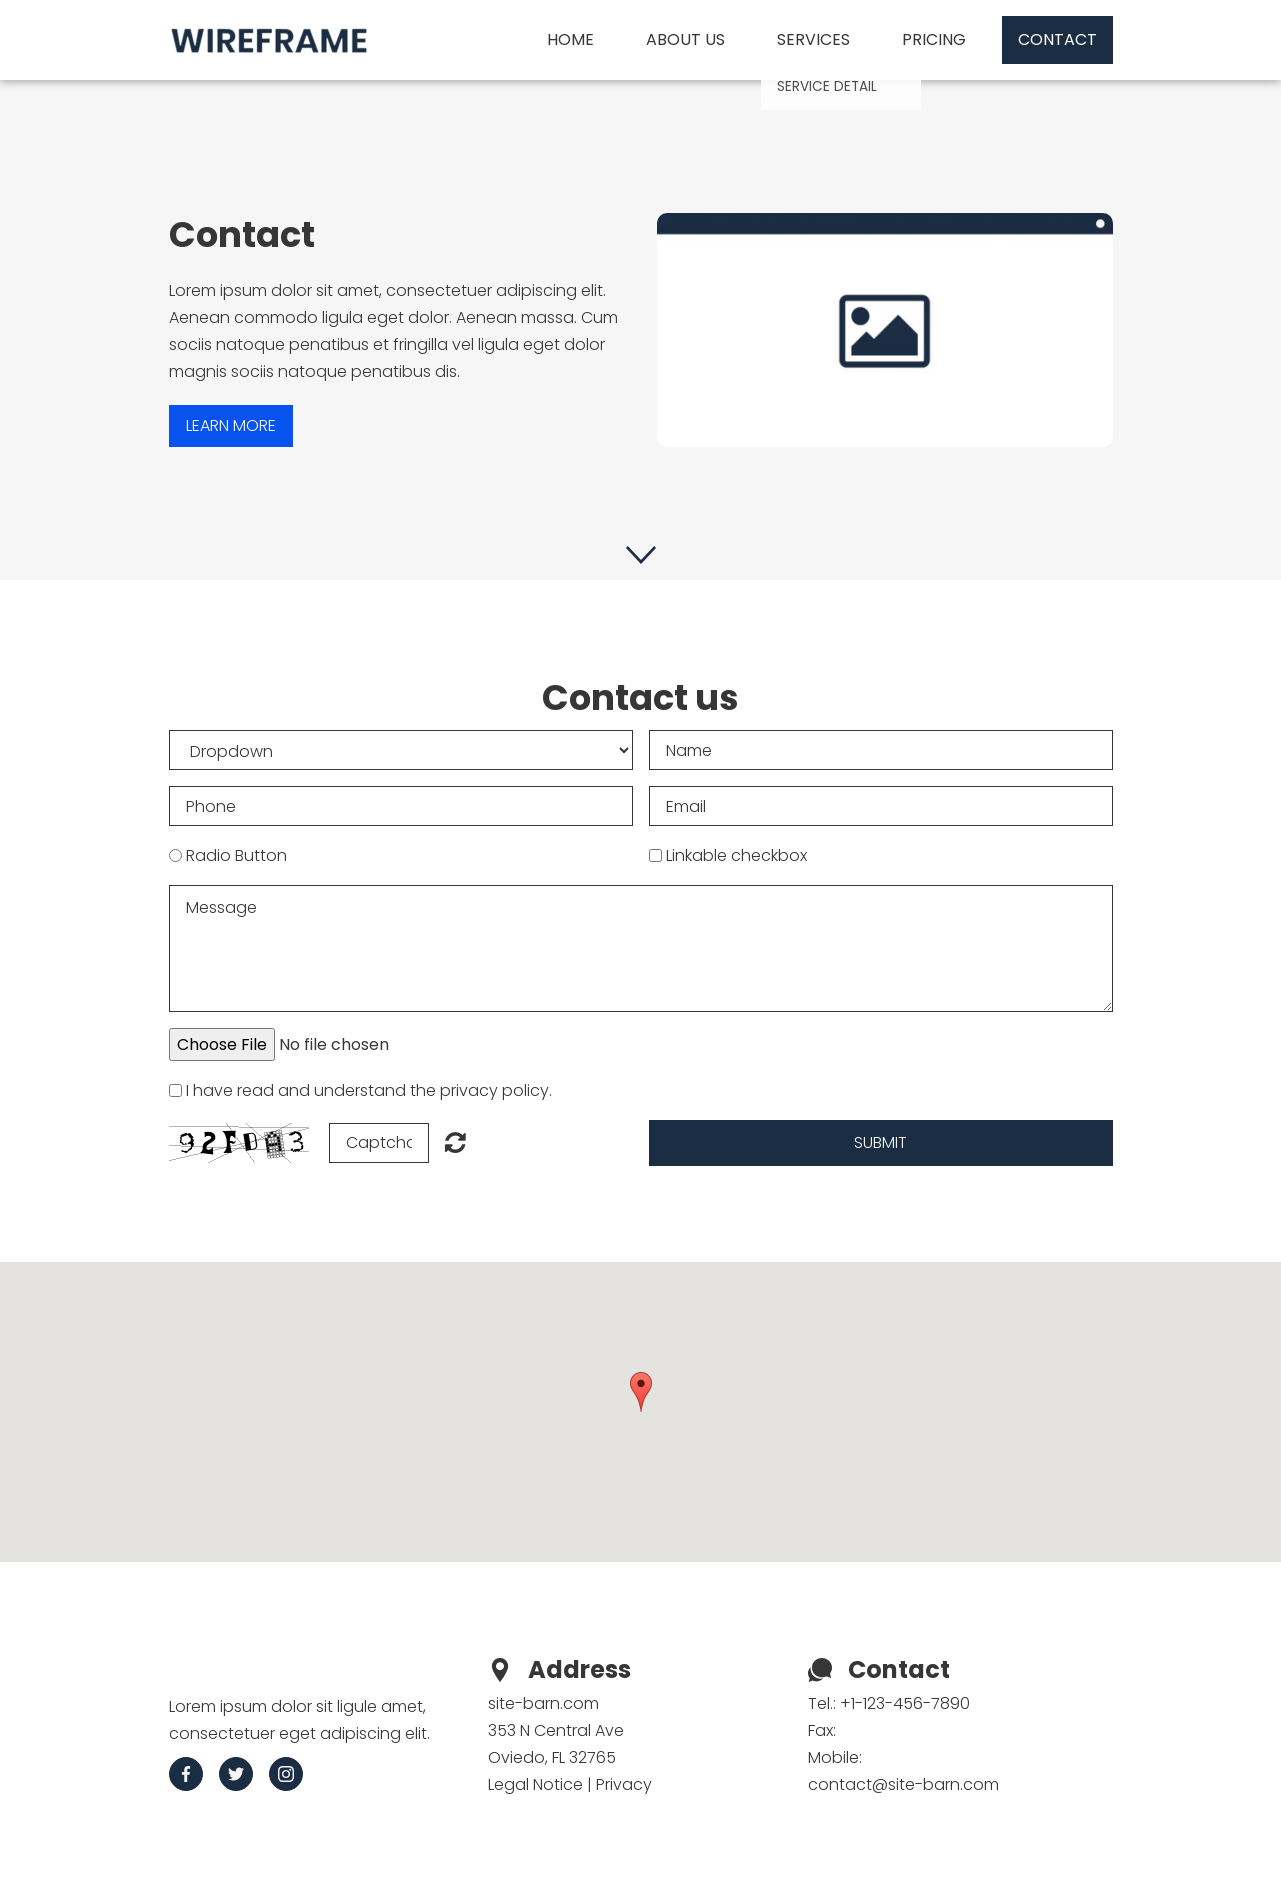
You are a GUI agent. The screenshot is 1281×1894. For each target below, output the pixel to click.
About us (685, 39)
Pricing (934, 39)
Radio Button (236, 855)
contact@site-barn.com (903, 1784)
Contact (1057, 39)
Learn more (231, 425)
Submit (880, 1142)
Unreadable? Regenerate (455, 1142)
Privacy (624, 1784)
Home (570, 39)
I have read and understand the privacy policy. (369, 1090)
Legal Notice (535, 1784)
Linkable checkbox (736, 855)
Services (813, 39)
